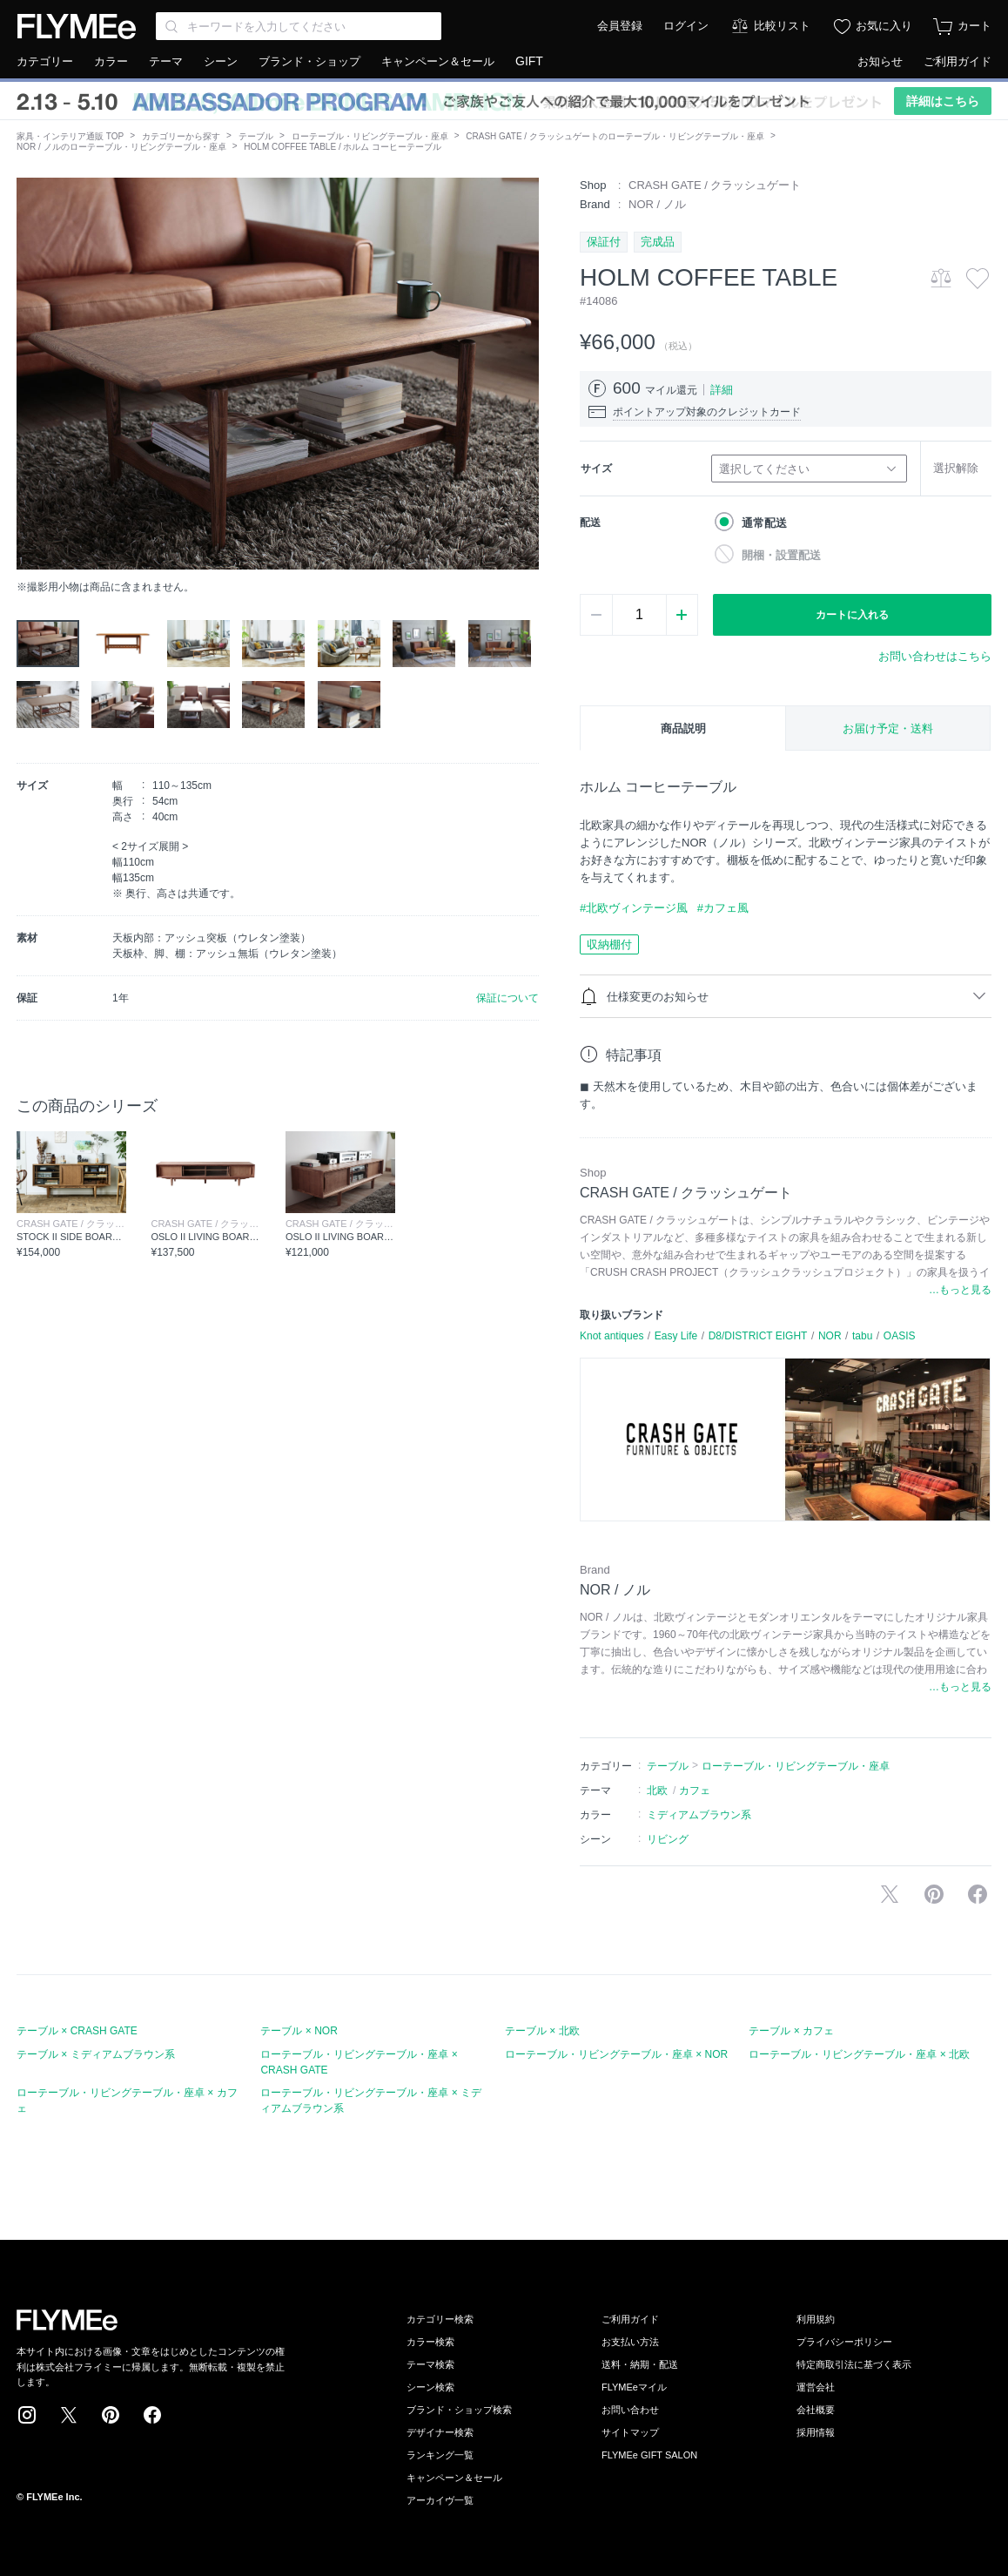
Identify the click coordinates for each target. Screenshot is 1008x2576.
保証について (507, 998)
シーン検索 (430, 2387)
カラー (111, 61)
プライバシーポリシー (844, 2342)
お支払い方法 (630, 2342)
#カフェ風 (723, 907)
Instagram (27, 2414)
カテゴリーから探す (181, 136)
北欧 (657, 1790)
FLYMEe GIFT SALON (649, 2455)
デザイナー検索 (440, 2432)
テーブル (256, 136)
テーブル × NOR (298, 2031)
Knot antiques (611, 1336)
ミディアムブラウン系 (699, 1815)
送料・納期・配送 (639, 2364)
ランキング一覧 (440, 2455)
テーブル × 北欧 (542, 2031)
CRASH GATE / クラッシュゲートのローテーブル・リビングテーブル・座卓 (615, 136)
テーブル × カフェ (791, 2031)
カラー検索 (430, 2342)
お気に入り (884, 25)
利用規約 (815, 2319)
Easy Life (676, 1336)
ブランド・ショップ (309, 61)
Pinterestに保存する (934, 1894)
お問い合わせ (630, 2409)
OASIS (900, 1336)
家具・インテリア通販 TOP (70, 136)
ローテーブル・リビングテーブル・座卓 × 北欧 (859, 2054)
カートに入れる (852, 615)
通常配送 (764, 522)
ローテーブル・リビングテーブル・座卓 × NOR (616, 2054)
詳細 (721, 389)
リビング (668, 1839)
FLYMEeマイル (634, 2387)
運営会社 (815, 2387)
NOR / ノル (657, 204)
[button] (30, 374)
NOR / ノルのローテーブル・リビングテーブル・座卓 (121, 147)
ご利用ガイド (957, 61)
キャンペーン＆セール (437, 61)
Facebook (152, 2414)
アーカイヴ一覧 (440, 2500)
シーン (221, 61)
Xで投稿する (890, 1894)
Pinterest (110, 2414)
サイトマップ (630, 2432)
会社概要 (815, 2409)
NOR (830, 1336)
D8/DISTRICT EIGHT (758, 1336)
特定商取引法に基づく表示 (853, 2364)
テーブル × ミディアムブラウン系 (96, 2054)
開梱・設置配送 (781, 555)
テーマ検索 (430, 2364)
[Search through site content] (298, 26)
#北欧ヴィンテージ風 (634, 907)
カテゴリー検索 (440, 2319)
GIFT (529, 61)
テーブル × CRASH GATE (77, 2031)
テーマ (166, 61)
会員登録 (619, 25)
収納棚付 (609, 944)
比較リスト (782, 25)
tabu (862, 1336)
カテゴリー (45, 61)
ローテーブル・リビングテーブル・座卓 (370, 136)
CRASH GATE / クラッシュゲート (714, 185)
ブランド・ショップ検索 (459, 2409)
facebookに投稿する (977, 1894)
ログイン (686, 25)
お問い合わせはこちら (934, 656)
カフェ (694, 1790)
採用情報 (815, 2432)
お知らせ (880, 61)
